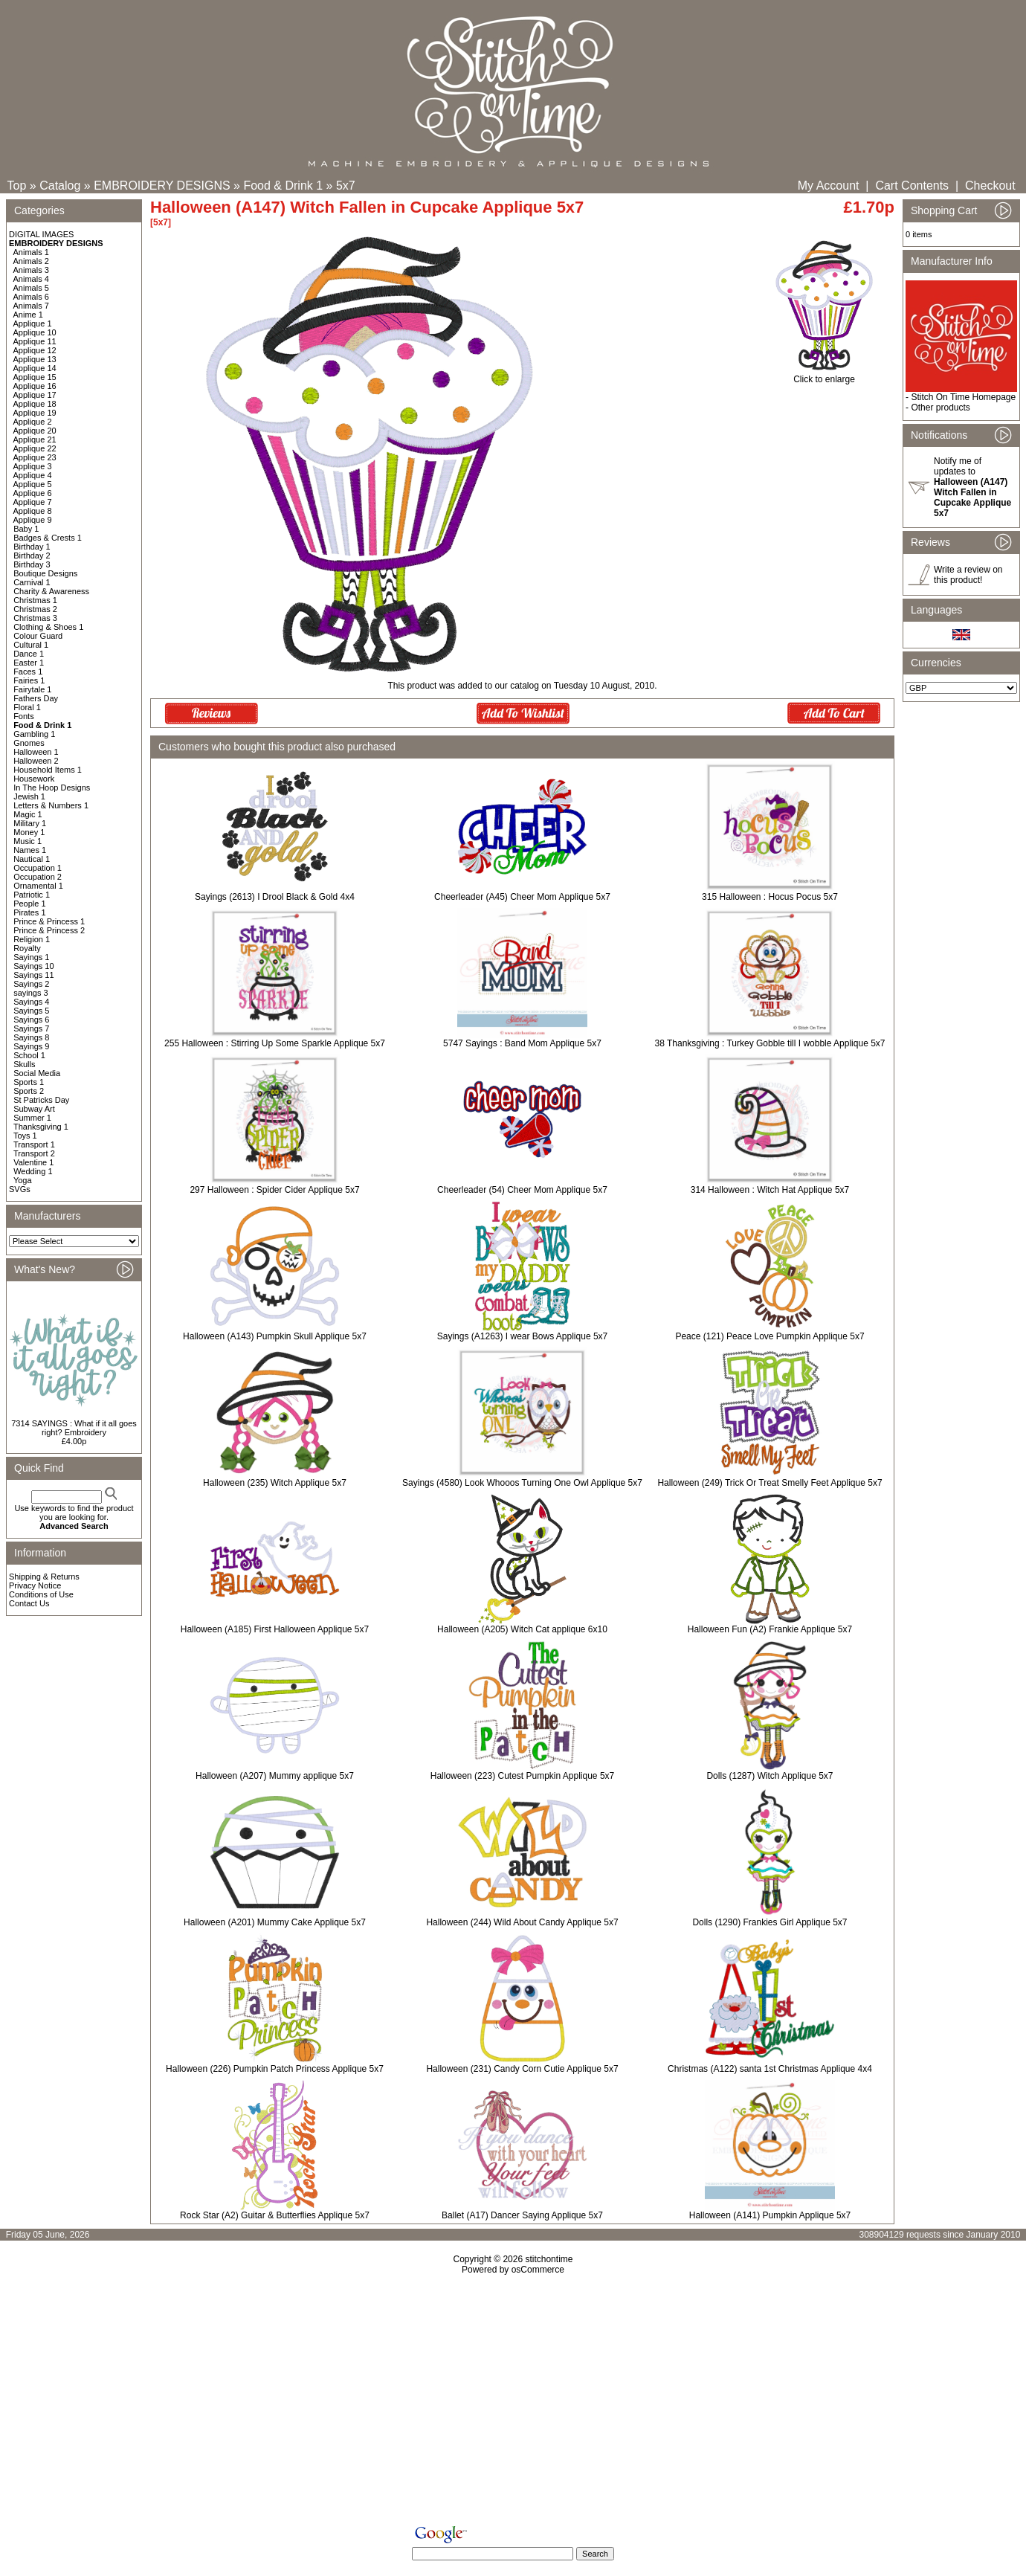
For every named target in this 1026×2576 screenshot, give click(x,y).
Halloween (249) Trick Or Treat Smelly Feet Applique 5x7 (769, 1483)
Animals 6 (31, 296)
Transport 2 (34, 1153)
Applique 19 (35, 412)
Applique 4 (32, 475)
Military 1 (29, 823)
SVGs (19, 1189)
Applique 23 (35, 457)
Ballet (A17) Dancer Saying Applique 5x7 (522, 2215)
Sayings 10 (33, 966)
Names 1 (29, 850)
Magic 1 (27, 814)
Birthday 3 (32, 564)
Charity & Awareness (51, 591)
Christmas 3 (35, 618)
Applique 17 (35, 394)
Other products (940, 407)
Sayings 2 (31, 983)
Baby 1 (26, 528)
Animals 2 (31, 261)
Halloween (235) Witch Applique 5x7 (274, 1483)
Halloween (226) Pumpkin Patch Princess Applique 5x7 (275, 2069)
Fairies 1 (29, 680)
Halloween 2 (36, 760)
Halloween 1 (36, 751)
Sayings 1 (31, 957)
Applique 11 (35, 341)
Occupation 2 (37, 876)
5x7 (345, 185)
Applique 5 (32, 484)
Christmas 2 (35, 609)
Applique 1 (32, 323)
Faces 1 (27, 671)
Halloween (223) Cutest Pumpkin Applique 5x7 (522, 1776)
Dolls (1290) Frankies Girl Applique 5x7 (769, 1922)
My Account (828, 185)
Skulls (24, 1064)
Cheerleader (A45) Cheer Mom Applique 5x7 (522, 897)
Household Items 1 (47, 769)
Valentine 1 (33, 1162)
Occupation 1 (37, 867)
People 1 (29, 903)
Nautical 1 (31, 858)
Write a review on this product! (968, 574)
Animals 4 (31, 278)
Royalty (27, 948)
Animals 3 (31, 269)
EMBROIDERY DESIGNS (162, 185)
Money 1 (29, 832)
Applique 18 (35, 403)
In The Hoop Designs (51, 787)
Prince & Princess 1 (49, 921)
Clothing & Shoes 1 (48, 626)
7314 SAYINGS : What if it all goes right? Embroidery (74, 1428)
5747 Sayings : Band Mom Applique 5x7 (522, 1043)
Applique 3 (32, 466)
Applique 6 (32, 493)
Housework (33, 778)
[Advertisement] (513, 2403)
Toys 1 (25, 1135)
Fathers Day (35, 698)
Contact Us (29, 1603)
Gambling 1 (34, 734)
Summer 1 (32, 1117)
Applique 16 (35, 385)
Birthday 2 (32, 555)
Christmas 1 (35, 600)
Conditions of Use (41, 1594)
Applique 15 (35, 377)
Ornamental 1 (38, 885)
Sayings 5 (31, 1010)
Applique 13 (35, 359)
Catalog (59, 185)
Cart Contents (912, 185)
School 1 (29, 1055)
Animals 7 (31, 305)
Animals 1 (31, 252)
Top (17, 185)
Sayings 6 (31, 1019)
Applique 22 (35, 448)
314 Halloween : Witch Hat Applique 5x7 (770, 1190)
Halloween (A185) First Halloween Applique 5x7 (275, 1629)
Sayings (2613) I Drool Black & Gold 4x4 (275, 897)
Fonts (23, 716)
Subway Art (34, 1108)
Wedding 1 (32, 1171)
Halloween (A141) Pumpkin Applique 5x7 (770, 2215)
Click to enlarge (824, 375)
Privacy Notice (35, 1585)
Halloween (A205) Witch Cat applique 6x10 (522, 1629)
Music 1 (27, 841)
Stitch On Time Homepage (963, 397)
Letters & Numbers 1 (50, 805)
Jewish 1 (29, 796)
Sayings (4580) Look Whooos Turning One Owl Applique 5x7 (522, 1483)
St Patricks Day (41, 1099)
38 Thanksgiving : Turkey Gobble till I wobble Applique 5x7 (770, 1043)
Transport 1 (34, 1144)
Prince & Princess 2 (49, 930)
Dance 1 (28, 653)
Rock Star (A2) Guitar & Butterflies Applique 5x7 (275, 2215)
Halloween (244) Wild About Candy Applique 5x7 (522, 1922)
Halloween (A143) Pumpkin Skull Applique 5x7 (275, 1336)
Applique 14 (35, 368)
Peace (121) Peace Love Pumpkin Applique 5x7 (769, 1336)
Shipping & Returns (44, 1576)
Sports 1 (28, 1082)
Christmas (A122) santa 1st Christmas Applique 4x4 (770, 2069)
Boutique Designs (45, 573)
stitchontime (548, 2259)
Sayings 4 (31, 1001)
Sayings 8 (31, 1037)
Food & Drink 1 (283, 185)
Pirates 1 (29, 912)
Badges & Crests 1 (47, 537)
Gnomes (29, 742)
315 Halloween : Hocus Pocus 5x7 (770, 897)
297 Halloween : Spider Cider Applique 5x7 (274, 1190)
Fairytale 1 (32, 689)
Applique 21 (35, 439)
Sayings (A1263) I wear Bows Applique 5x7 (522, 1336)
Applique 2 (32, 421)
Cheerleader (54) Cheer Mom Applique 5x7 (522, 1190)
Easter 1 (28, 662)
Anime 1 (28, 314)
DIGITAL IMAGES (41, 234)
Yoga (22, 1180)
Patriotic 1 (31, 894)
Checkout (990, 185)
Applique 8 (32, 510)
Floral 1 (27, 707)
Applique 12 (35, 350)
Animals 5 (31, 287)
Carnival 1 (32, 582)
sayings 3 (30, 992)
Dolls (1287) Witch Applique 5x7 (769, 1776)
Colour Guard (37, 635)
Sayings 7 (31, 1028)
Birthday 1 (32, 546)
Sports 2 (28, 1090)
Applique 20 (35, 430)
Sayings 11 (33, 974)
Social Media (36, 1073)
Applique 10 (35, 332)
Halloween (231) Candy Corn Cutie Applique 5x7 (522, 2069)
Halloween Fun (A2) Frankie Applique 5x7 (770, 1629)
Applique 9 (32, 519)
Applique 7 (32, 502)
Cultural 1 (30, 644)
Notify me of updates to (972, 487)
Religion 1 (31, 939)
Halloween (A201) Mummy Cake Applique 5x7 (275, 1922)
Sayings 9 (31, 1046)
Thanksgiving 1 (40, 1126)
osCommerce (538, 2269)
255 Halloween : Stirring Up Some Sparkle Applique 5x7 (274, 1043)
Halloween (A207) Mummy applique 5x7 (275, 1776)
